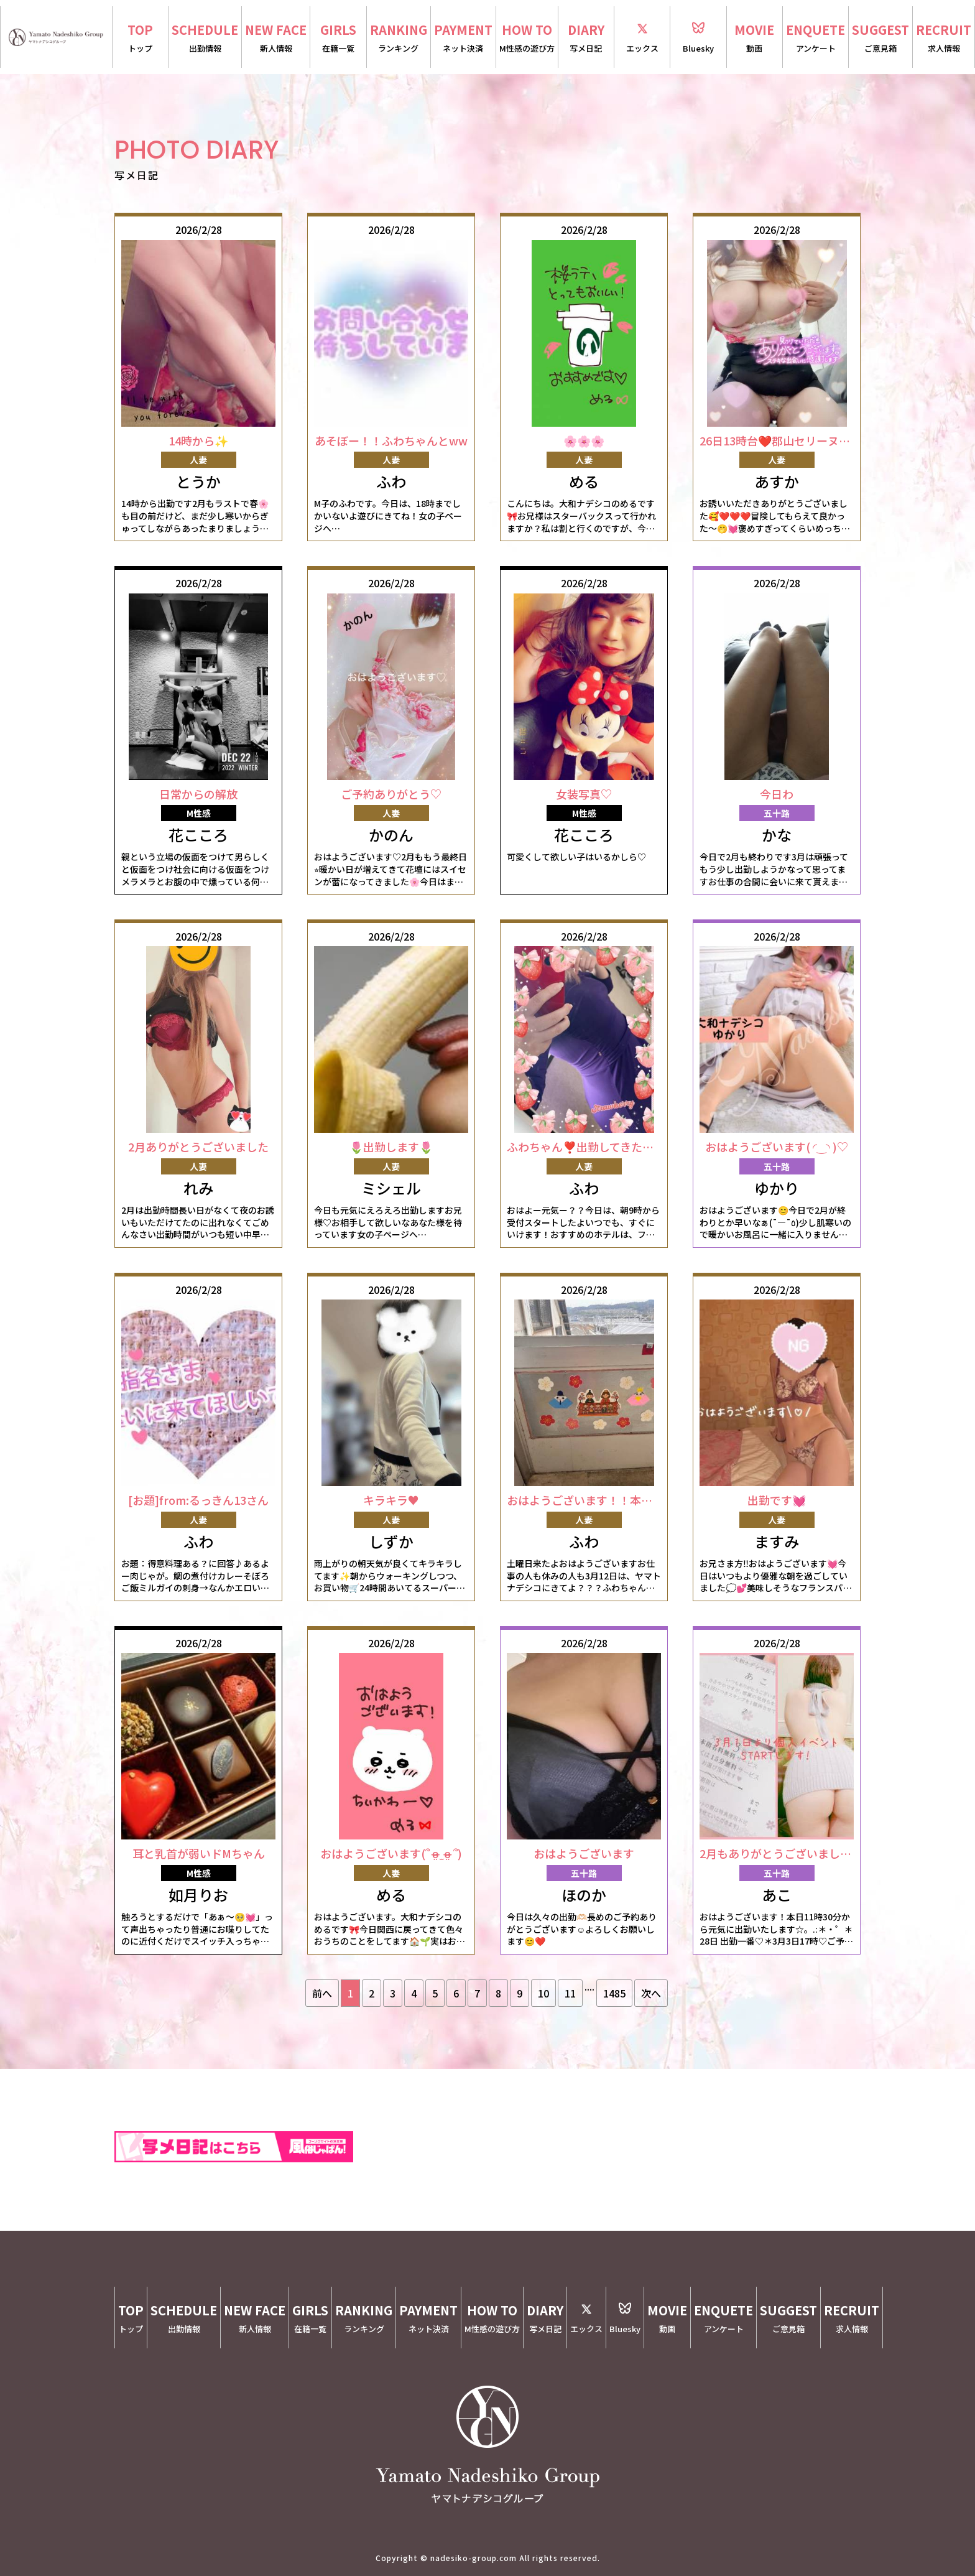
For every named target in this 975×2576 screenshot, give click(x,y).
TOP (140, 38)
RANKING (398, 38)
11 (570, 1993)
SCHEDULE (205, 38)
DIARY (586, 38)
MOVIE (754, 38)
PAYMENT (463, 38)
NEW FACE (276, 38)
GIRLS (338, 38)
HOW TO (527, 38)
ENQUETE (815, 38)
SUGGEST (880, 38)
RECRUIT (943, 38)
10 (543, 1993)
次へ (651, 1993)
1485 (614, 1993)
